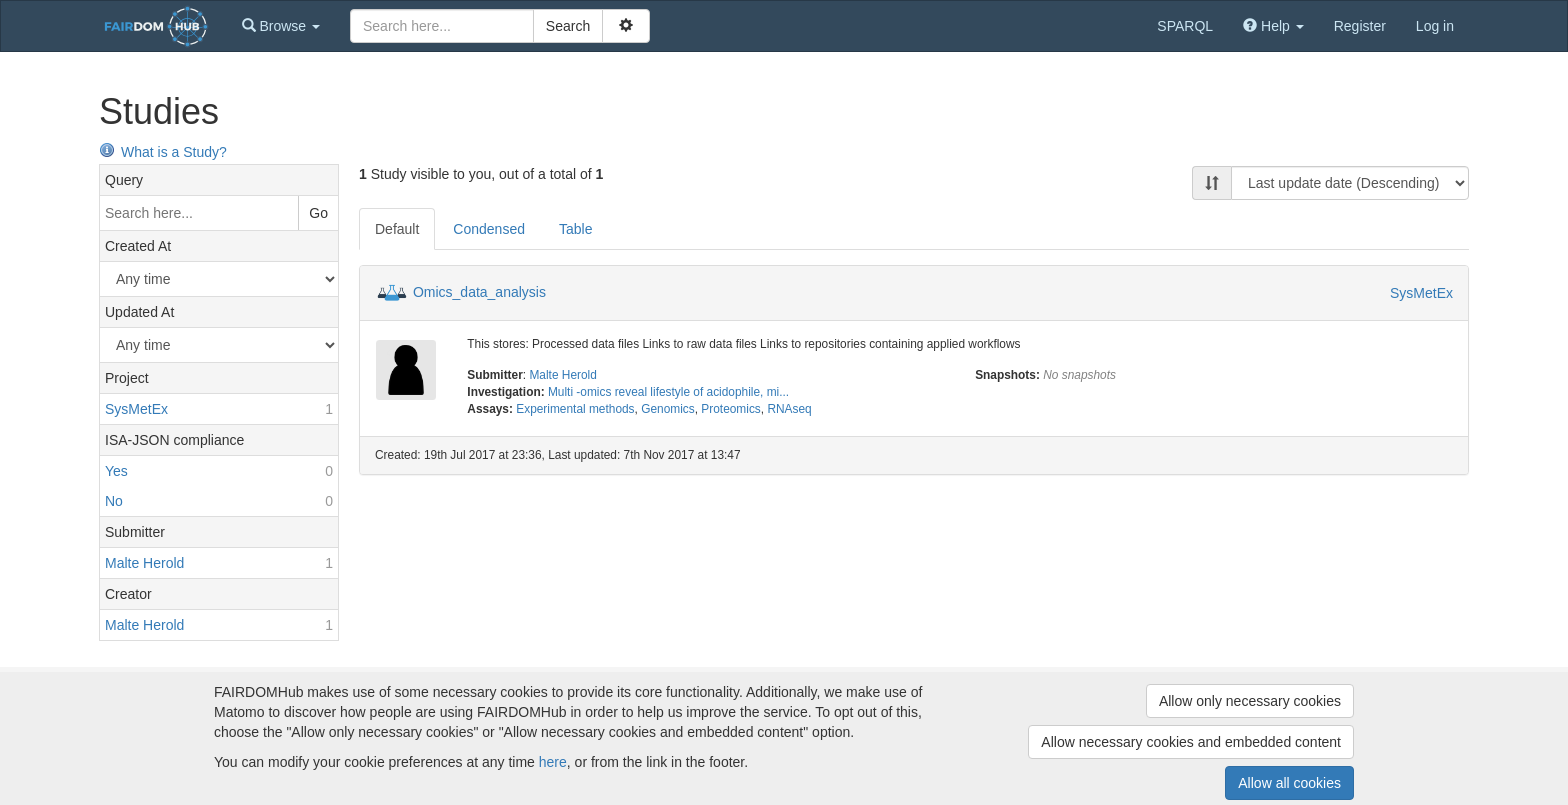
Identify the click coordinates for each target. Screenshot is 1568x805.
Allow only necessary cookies (1250, 701)
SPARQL (1185, 26)
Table (575, 229)
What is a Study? (163, 152)
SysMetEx (1421, 293)
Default (397, 229)
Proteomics (730, 409)
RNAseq (789, 409)
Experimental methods (575, 409)
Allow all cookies (1289, 783)
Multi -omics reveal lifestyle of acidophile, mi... (668, 392)
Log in (1435, 26)
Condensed (489, 229)
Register (1360, 26)
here (553, 762)
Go (318, 213)
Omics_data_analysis (479, 292)
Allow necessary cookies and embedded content (1191, 742)
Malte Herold (562, 375)
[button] (281, 26)
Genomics (668, 409)
